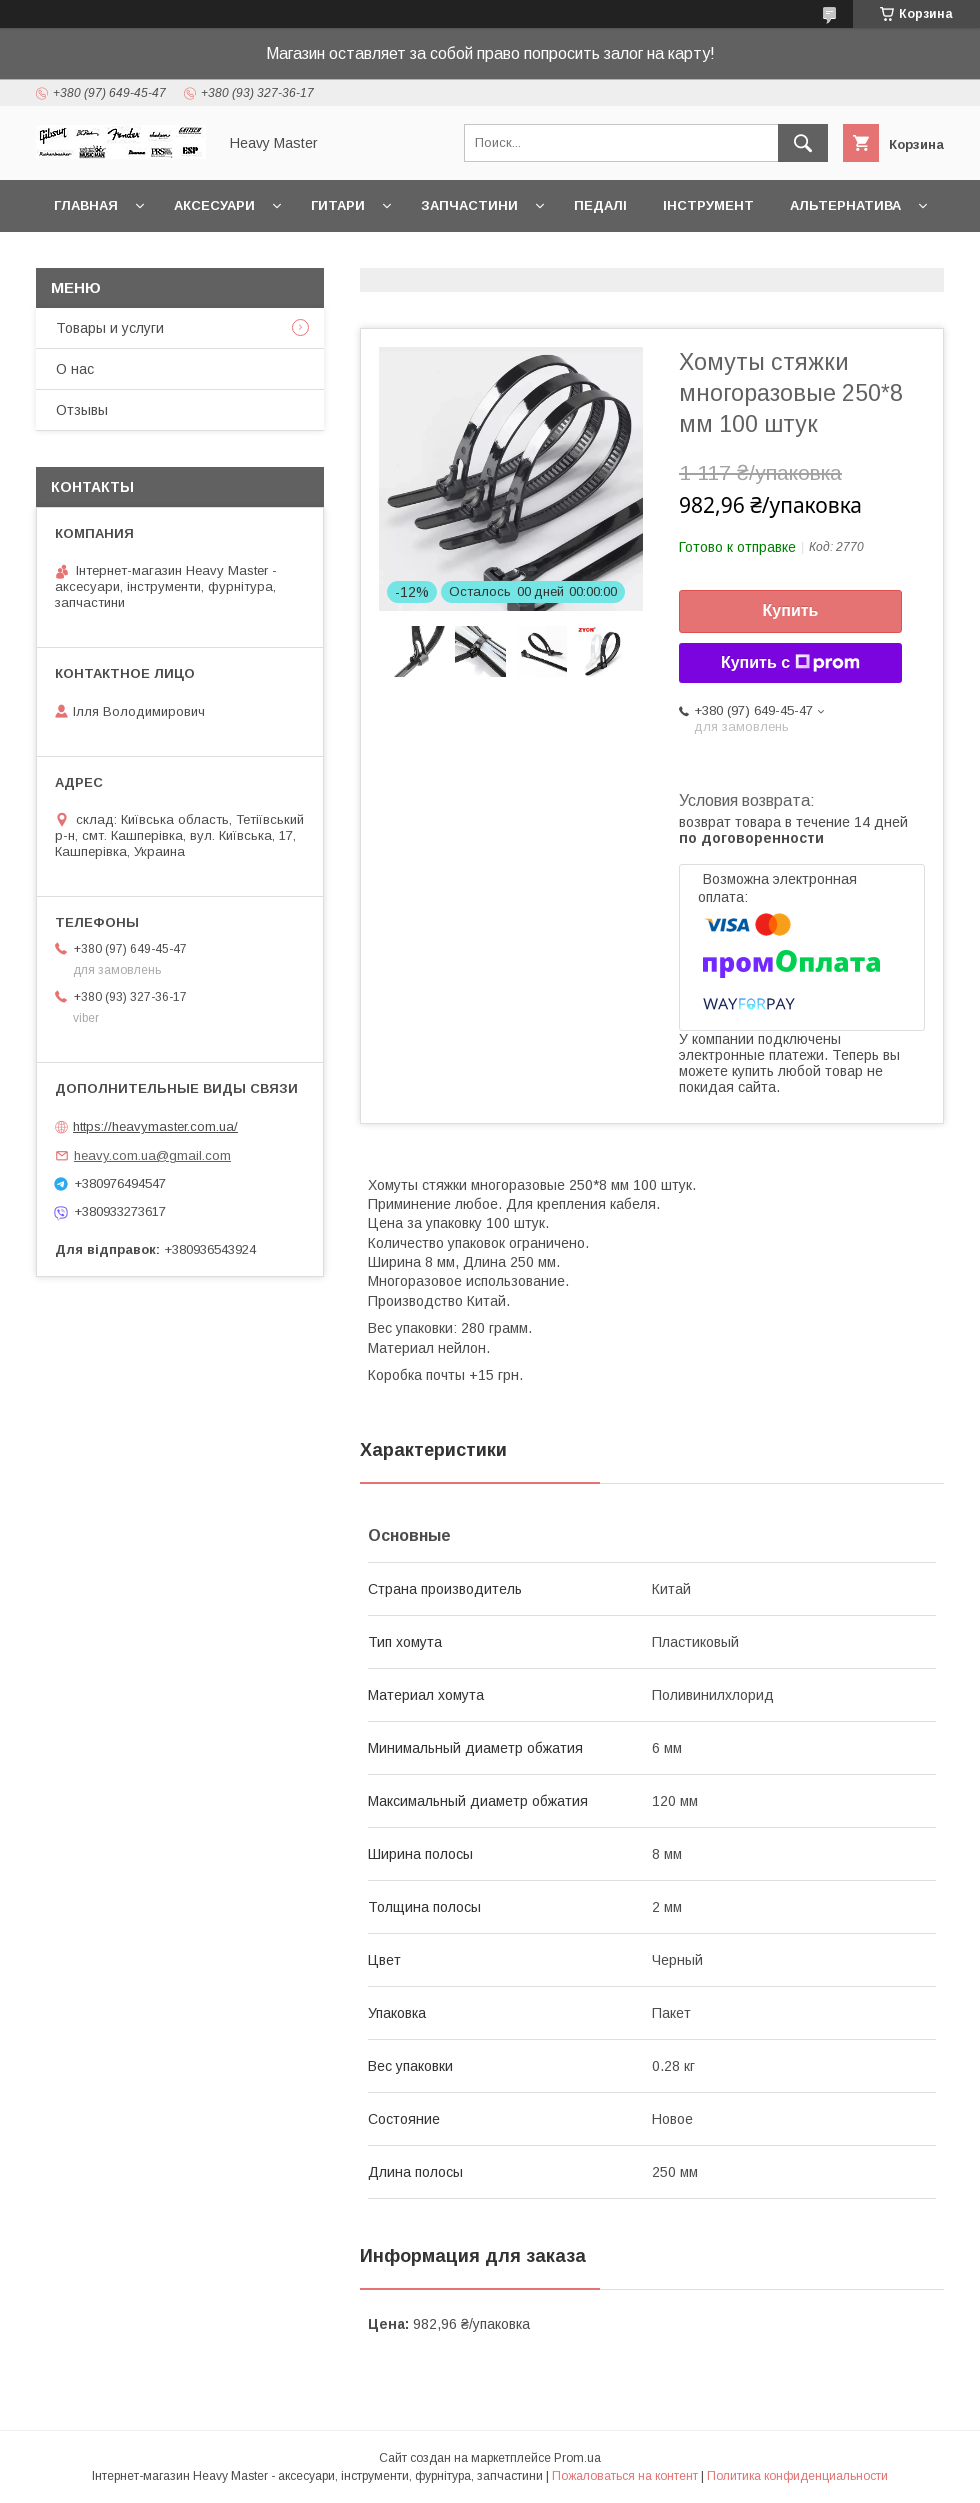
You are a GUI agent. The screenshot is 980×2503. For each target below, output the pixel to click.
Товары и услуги (110, 328)
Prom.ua (577, 2458)
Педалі (600, 205)
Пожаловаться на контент (625, 2476)
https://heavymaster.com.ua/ (155, 1126)
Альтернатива (845, 205)
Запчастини (469, 205)
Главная (86, 205)
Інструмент (708, 205)
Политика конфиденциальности (797, 2476)
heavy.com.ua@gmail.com (152, 1155)
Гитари (338, 205)
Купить (791, 610)
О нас (75, 369)
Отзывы (82, 410)
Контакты (93, 257)
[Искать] (803, 143)
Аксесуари (214, 205)
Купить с (790, 663)
